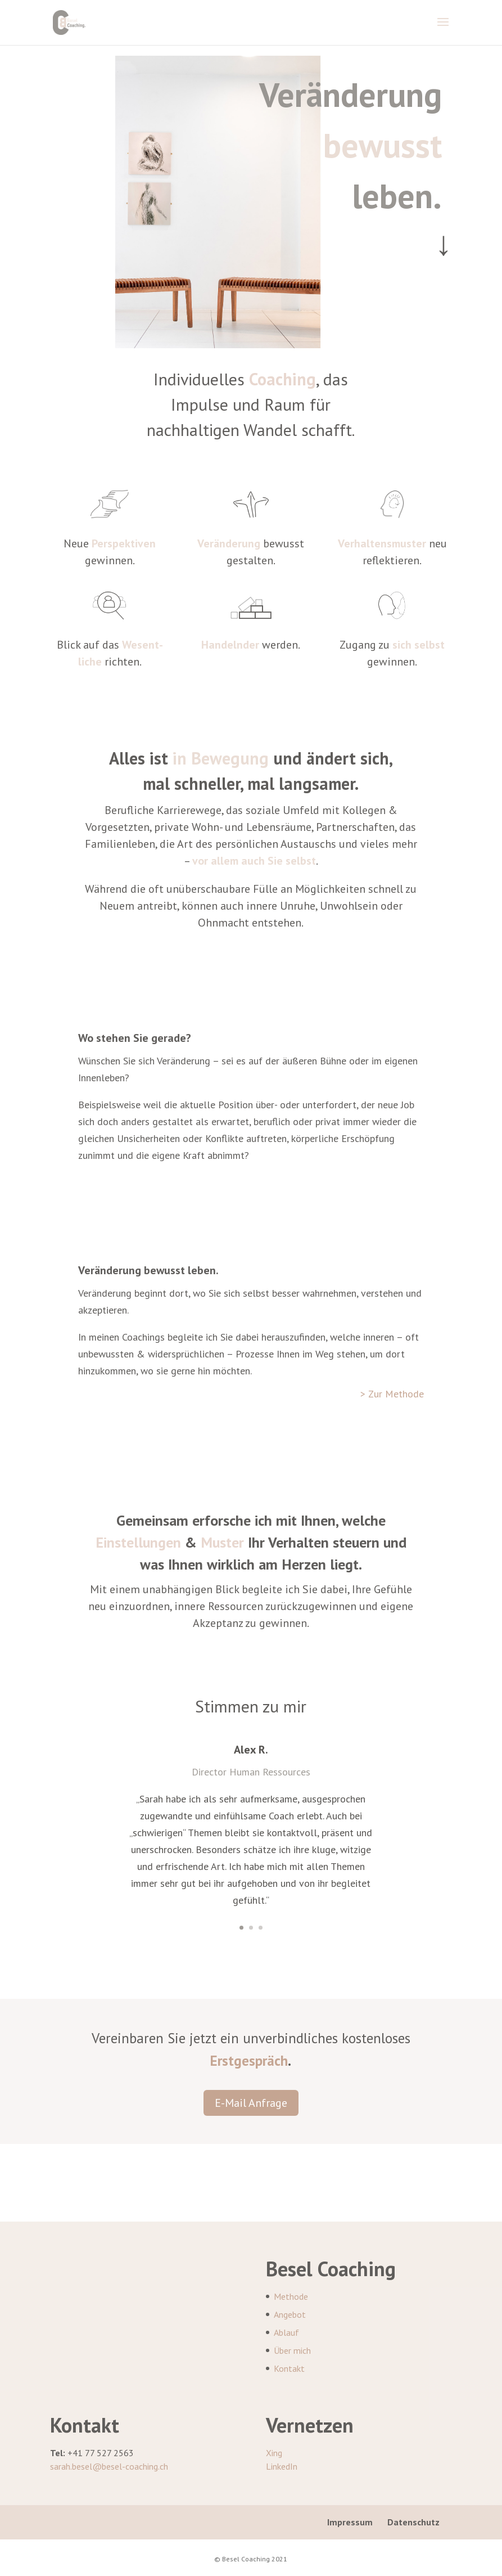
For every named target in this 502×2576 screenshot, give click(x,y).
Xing (274, 2452)
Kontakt (289, 2368)
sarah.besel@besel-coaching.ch (109, 2466)
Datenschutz (413, 2522)
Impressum (350, 2522)
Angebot (290, 2314)
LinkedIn (281, 2466)
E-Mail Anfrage (251, 2103)
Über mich (292, 2350)
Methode (291, 2296)
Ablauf (286, 2332)
